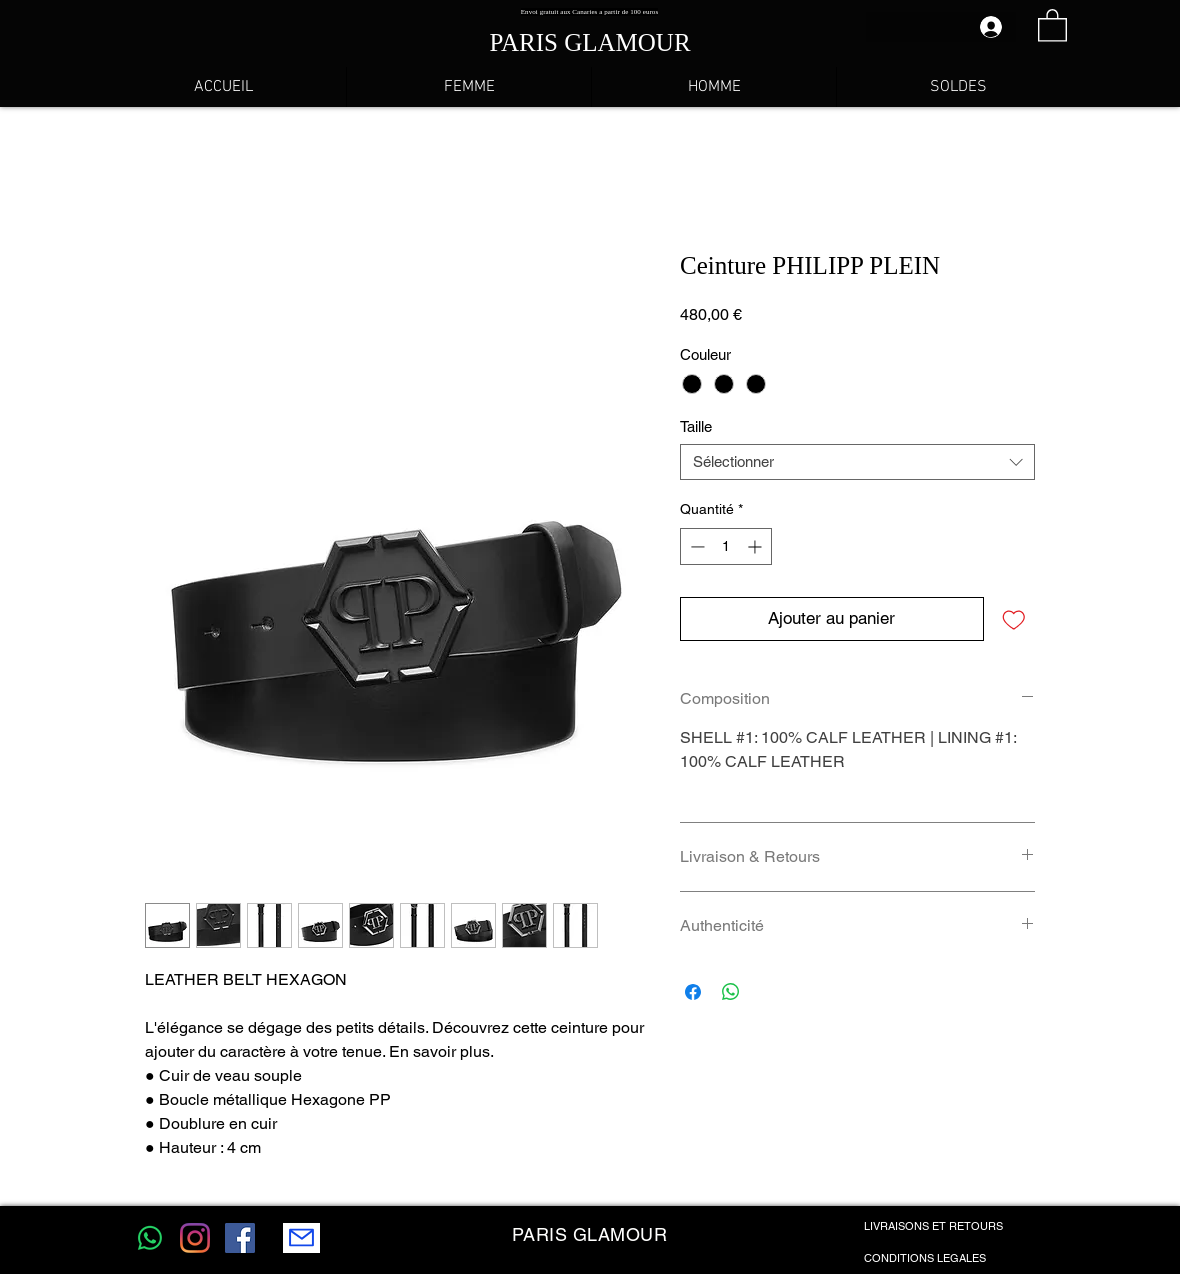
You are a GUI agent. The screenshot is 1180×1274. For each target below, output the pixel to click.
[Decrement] (695, 546)
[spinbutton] (726, 546)
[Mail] (301, 1238)
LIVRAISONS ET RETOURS (933, 1226)
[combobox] (857, 462)
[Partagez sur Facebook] (693, 992)
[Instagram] (195, 1238)
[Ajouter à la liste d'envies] (1014, 619)
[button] (1052, 24)
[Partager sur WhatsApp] (731, 992)
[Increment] (756, 546)
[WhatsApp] (150, 1238)
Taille (696, 426)
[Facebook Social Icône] (240, 1238)
